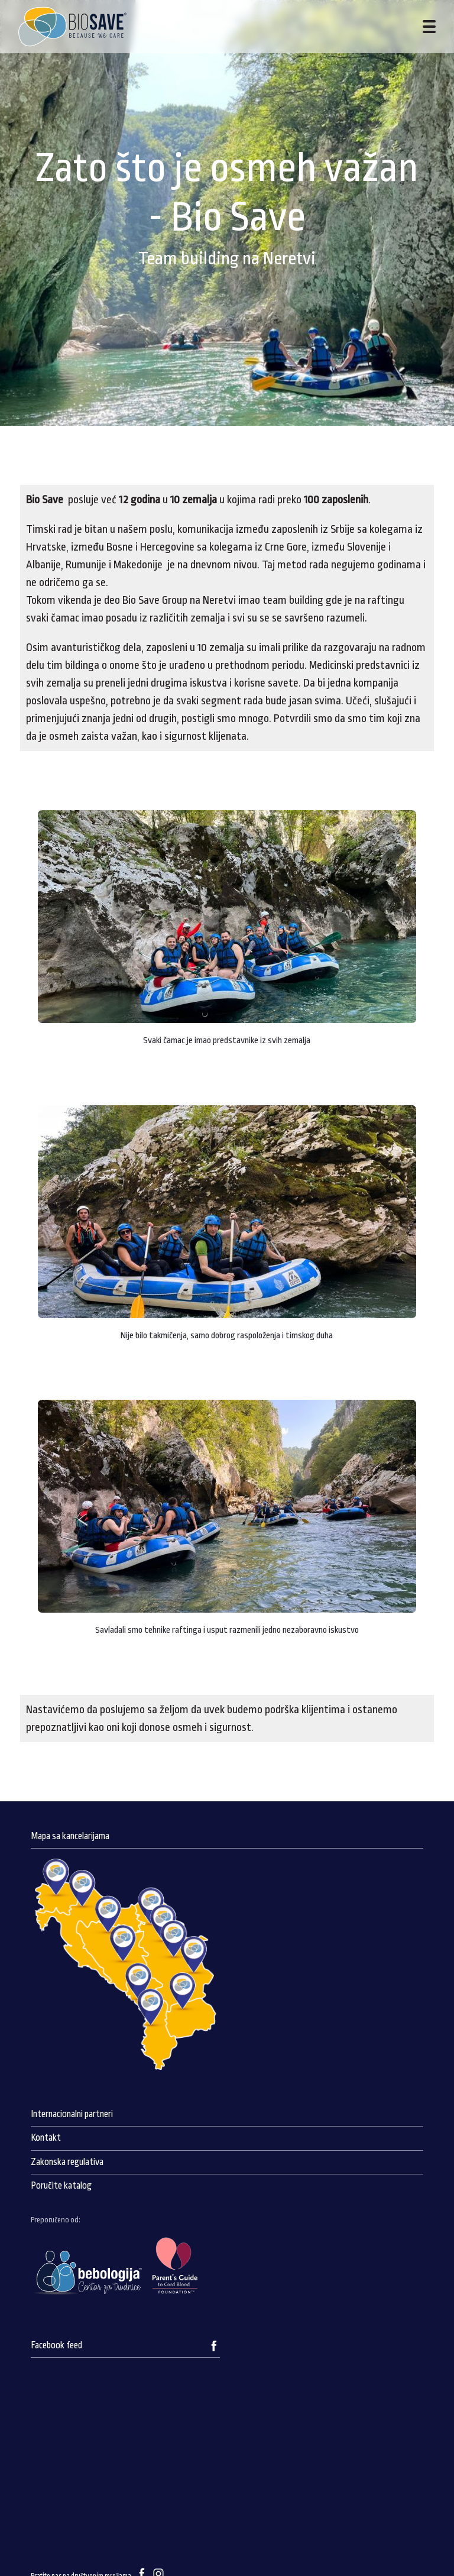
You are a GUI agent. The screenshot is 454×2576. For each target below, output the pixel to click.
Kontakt (46, 2137)
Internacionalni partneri (72, 2114)
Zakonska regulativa (67, 2162)
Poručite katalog (61, 2185)
